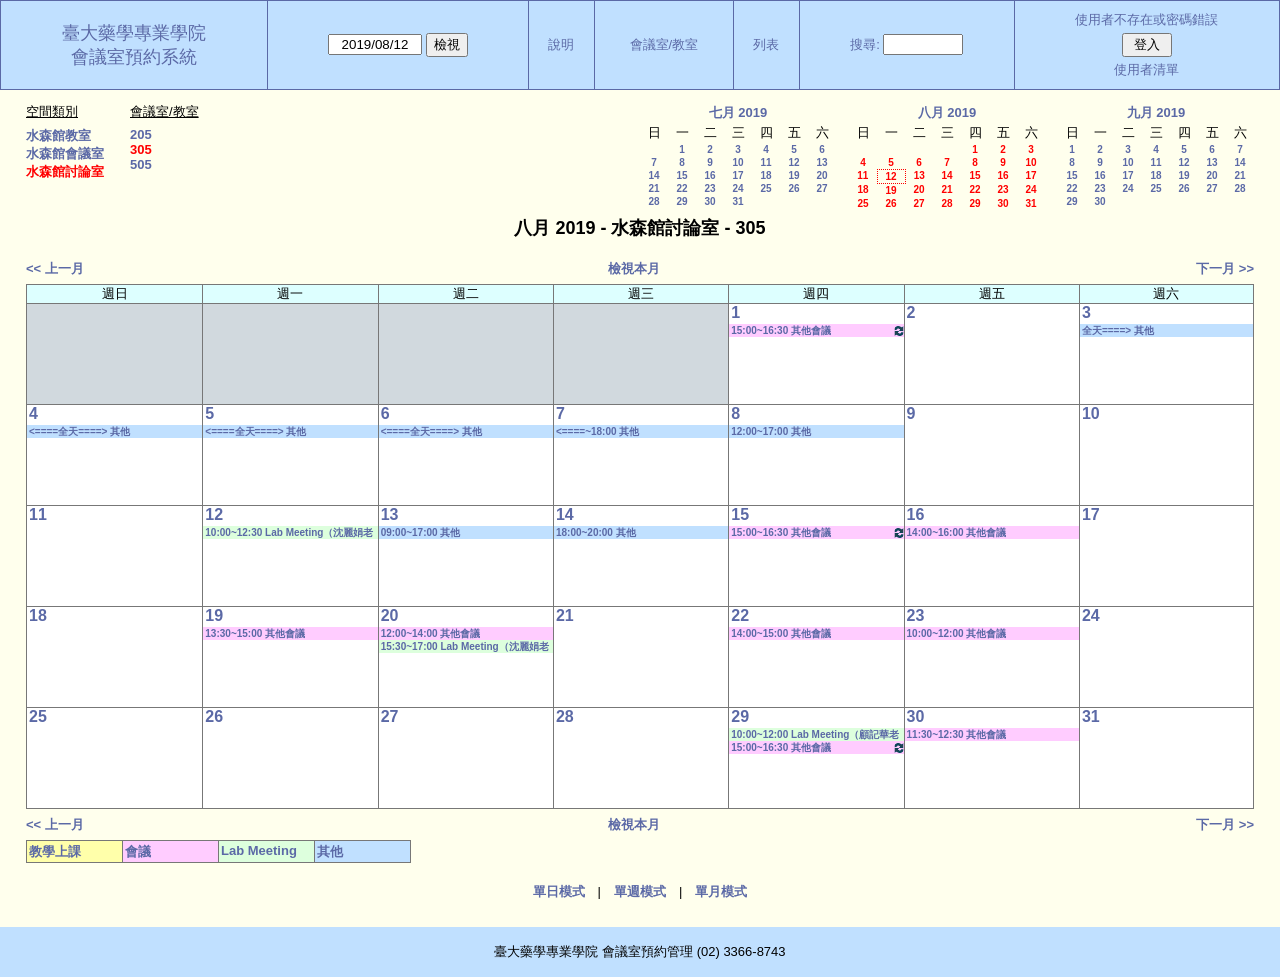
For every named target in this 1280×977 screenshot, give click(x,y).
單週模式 (640, 891)
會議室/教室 (664, 44)
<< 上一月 (55, 268)
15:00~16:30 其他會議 (818, 330)
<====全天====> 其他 (79, 431)
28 (653, 201)
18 (765, 175)
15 (681, 175)
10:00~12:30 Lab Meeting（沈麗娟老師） (289, 533)
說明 (561, 44)
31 (737, 201)
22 (681, 188)
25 (765, 188)
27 (821, 188)
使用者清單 (1146, 69)
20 (821, 175)
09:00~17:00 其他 (421, 532)
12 (793, 162)
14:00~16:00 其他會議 (957, 532)
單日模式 (559, 891)
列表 (766, 44)
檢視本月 (634, 268)
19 (793, 175)
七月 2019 (738, 112)
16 (709, 175)
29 (681, 201)
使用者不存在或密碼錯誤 (1146, 19)
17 (737, 175)
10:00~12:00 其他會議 (957, 633)
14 (653, 175)
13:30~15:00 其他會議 (255, 633)
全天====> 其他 (1118, 330)
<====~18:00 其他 (597, 431)
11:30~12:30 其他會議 (957, 734)
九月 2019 (1156, 112)
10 (737, 162)
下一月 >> (1225, 268)
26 (793, 188)
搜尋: (865, 44)
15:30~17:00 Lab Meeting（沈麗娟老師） (465, 647)
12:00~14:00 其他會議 (431, 633)
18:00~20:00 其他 (596, 532)
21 (653, 188)
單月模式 (721, 891)
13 (821, 162)
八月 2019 (947, 112)
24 (737, 188)
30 (709, 201)
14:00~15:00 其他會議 (781, 633)
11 (765, 162)
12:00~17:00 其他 (771, 431)
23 (709, 188)
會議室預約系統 (134, 57)
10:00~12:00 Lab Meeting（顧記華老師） (815, 735)
